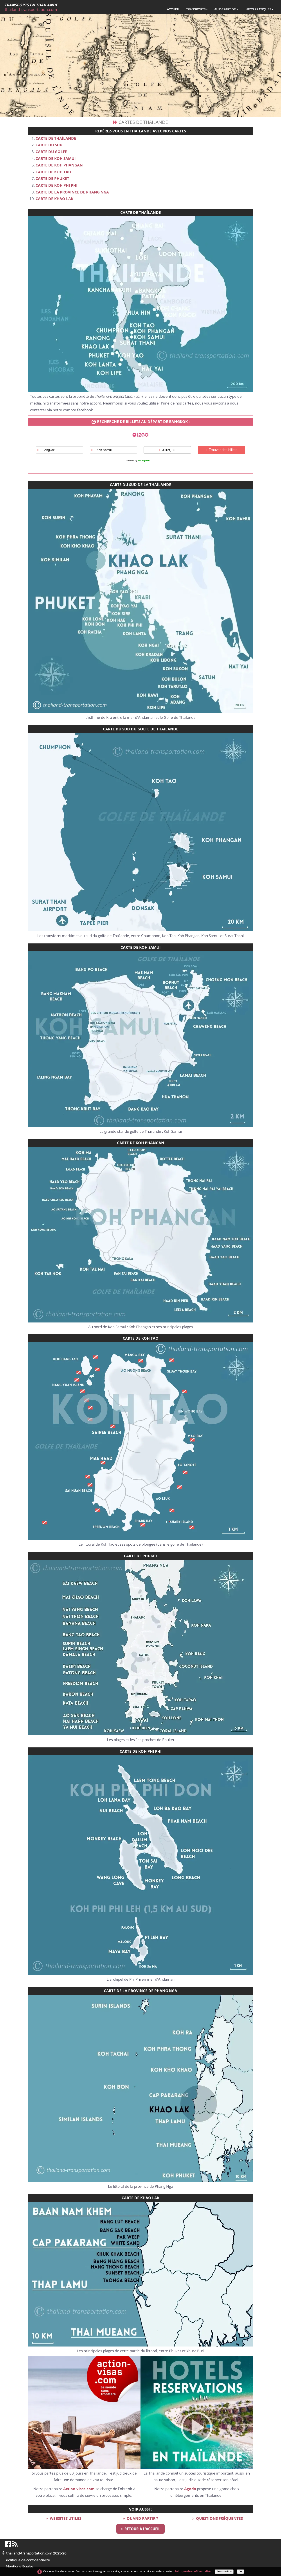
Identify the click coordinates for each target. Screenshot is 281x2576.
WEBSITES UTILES (63, 2518)
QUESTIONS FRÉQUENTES (217, 2518)
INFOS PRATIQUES (259, 9)
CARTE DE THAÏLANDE (56, 138)
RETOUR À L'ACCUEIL (140, 2528)
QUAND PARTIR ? (140, 2518)
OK (240, 2571)
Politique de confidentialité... (194, 2571)
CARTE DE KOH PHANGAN (59, 165)
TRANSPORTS (197, 9)
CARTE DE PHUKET (52, 178)
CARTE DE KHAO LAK (54, 198)
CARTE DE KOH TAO (53, 171)
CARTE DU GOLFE (51, 151)
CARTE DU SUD (49, 144)
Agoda (190, 2488)
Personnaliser (224, 2571)
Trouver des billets (221, 450)
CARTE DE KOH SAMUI (56, 158)
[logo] (32, 7)
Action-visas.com (79, 2488)
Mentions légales (19, 2566)
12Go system (144, 460)
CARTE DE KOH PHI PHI (56, 185)
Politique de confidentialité (28, 2560)
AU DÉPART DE (226, 9)
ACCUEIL (173, 9)
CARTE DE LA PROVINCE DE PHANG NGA (72, 192)
